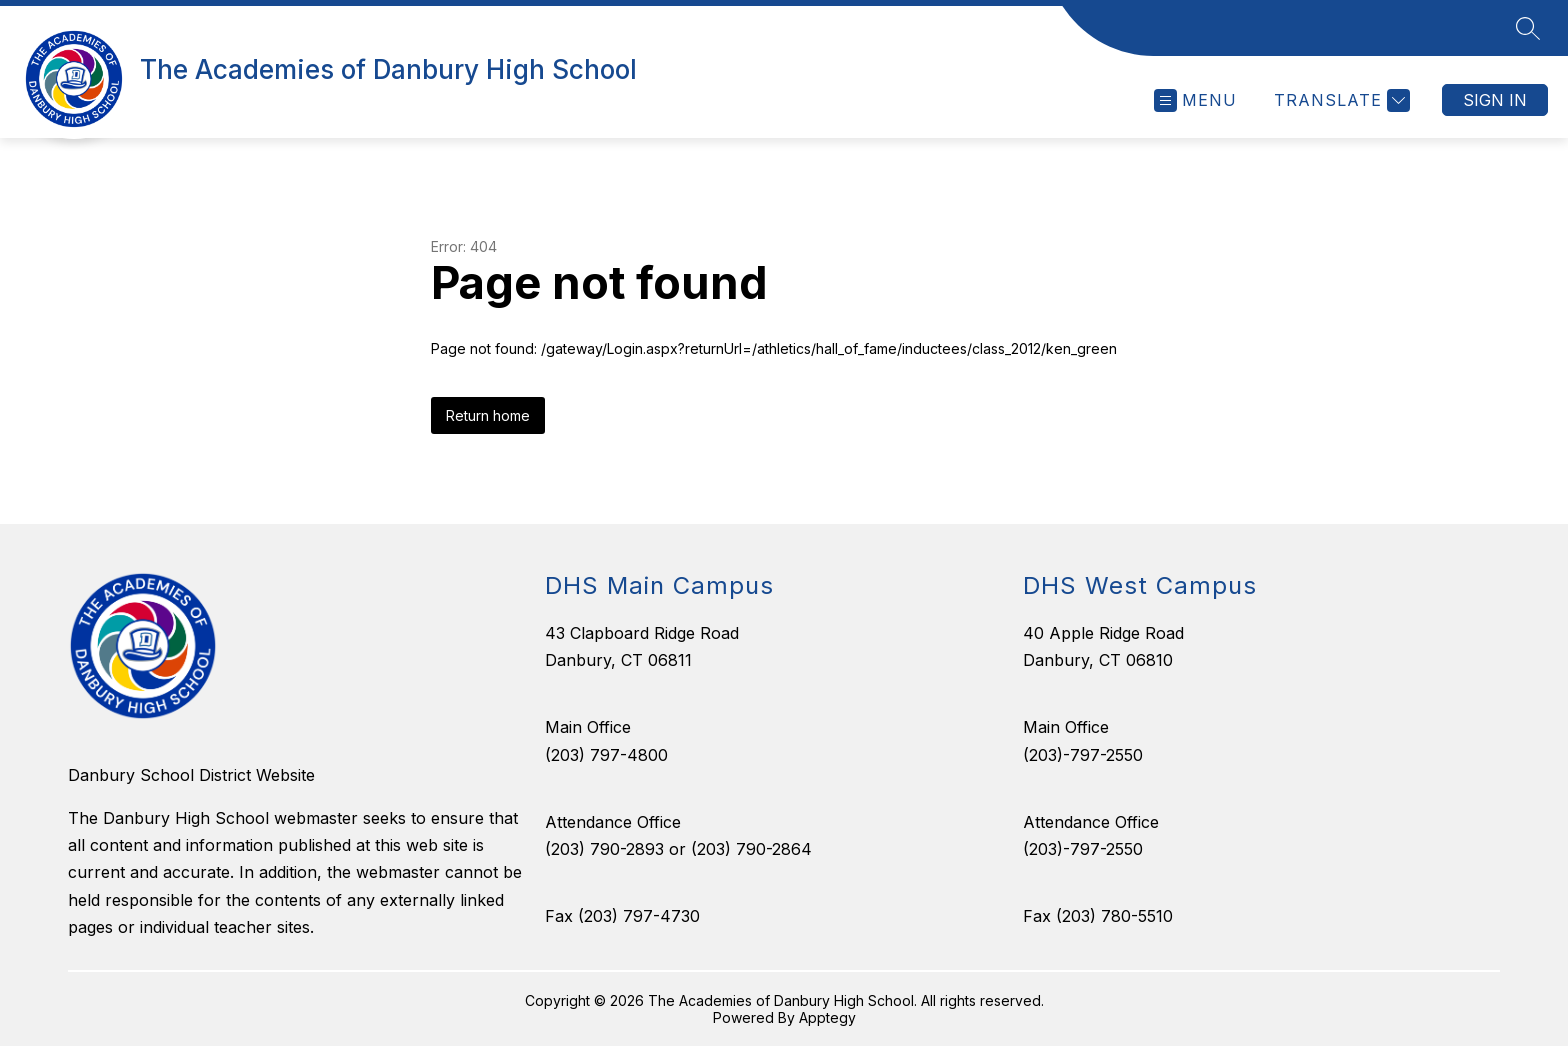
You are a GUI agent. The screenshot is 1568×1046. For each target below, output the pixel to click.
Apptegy (827, 1017)
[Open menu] (1195, 100)
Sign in (1495, 100)
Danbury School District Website (191, 775)
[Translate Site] (1339, 100)
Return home (488, 415)
